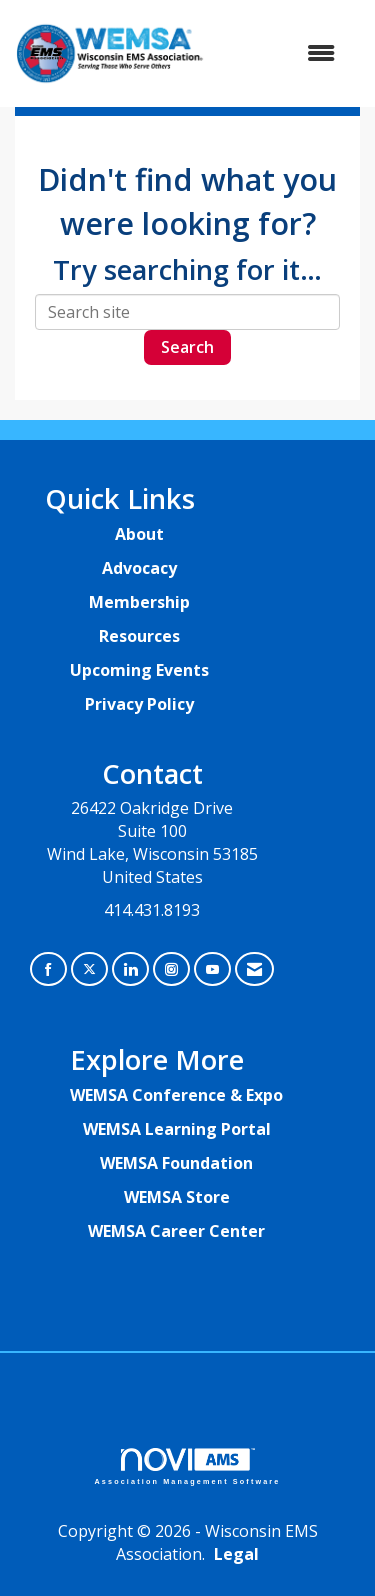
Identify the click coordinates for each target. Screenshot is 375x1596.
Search (187, 347)
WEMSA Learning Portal (177, 1129)
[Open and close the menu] (280, 53)
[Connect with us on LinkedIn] (130, 969)
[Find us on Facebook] (48, 969)
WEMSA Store (177, 1197)
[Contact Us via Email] (254, 969)
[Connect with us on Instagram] (171, 969)
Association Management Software (188, 1466)
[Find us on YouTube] (212, 969)
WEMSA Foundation (176, 1163)
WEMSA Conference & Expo (176, 1095)
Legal (236, 1554)
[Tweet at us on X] (89, 969)
